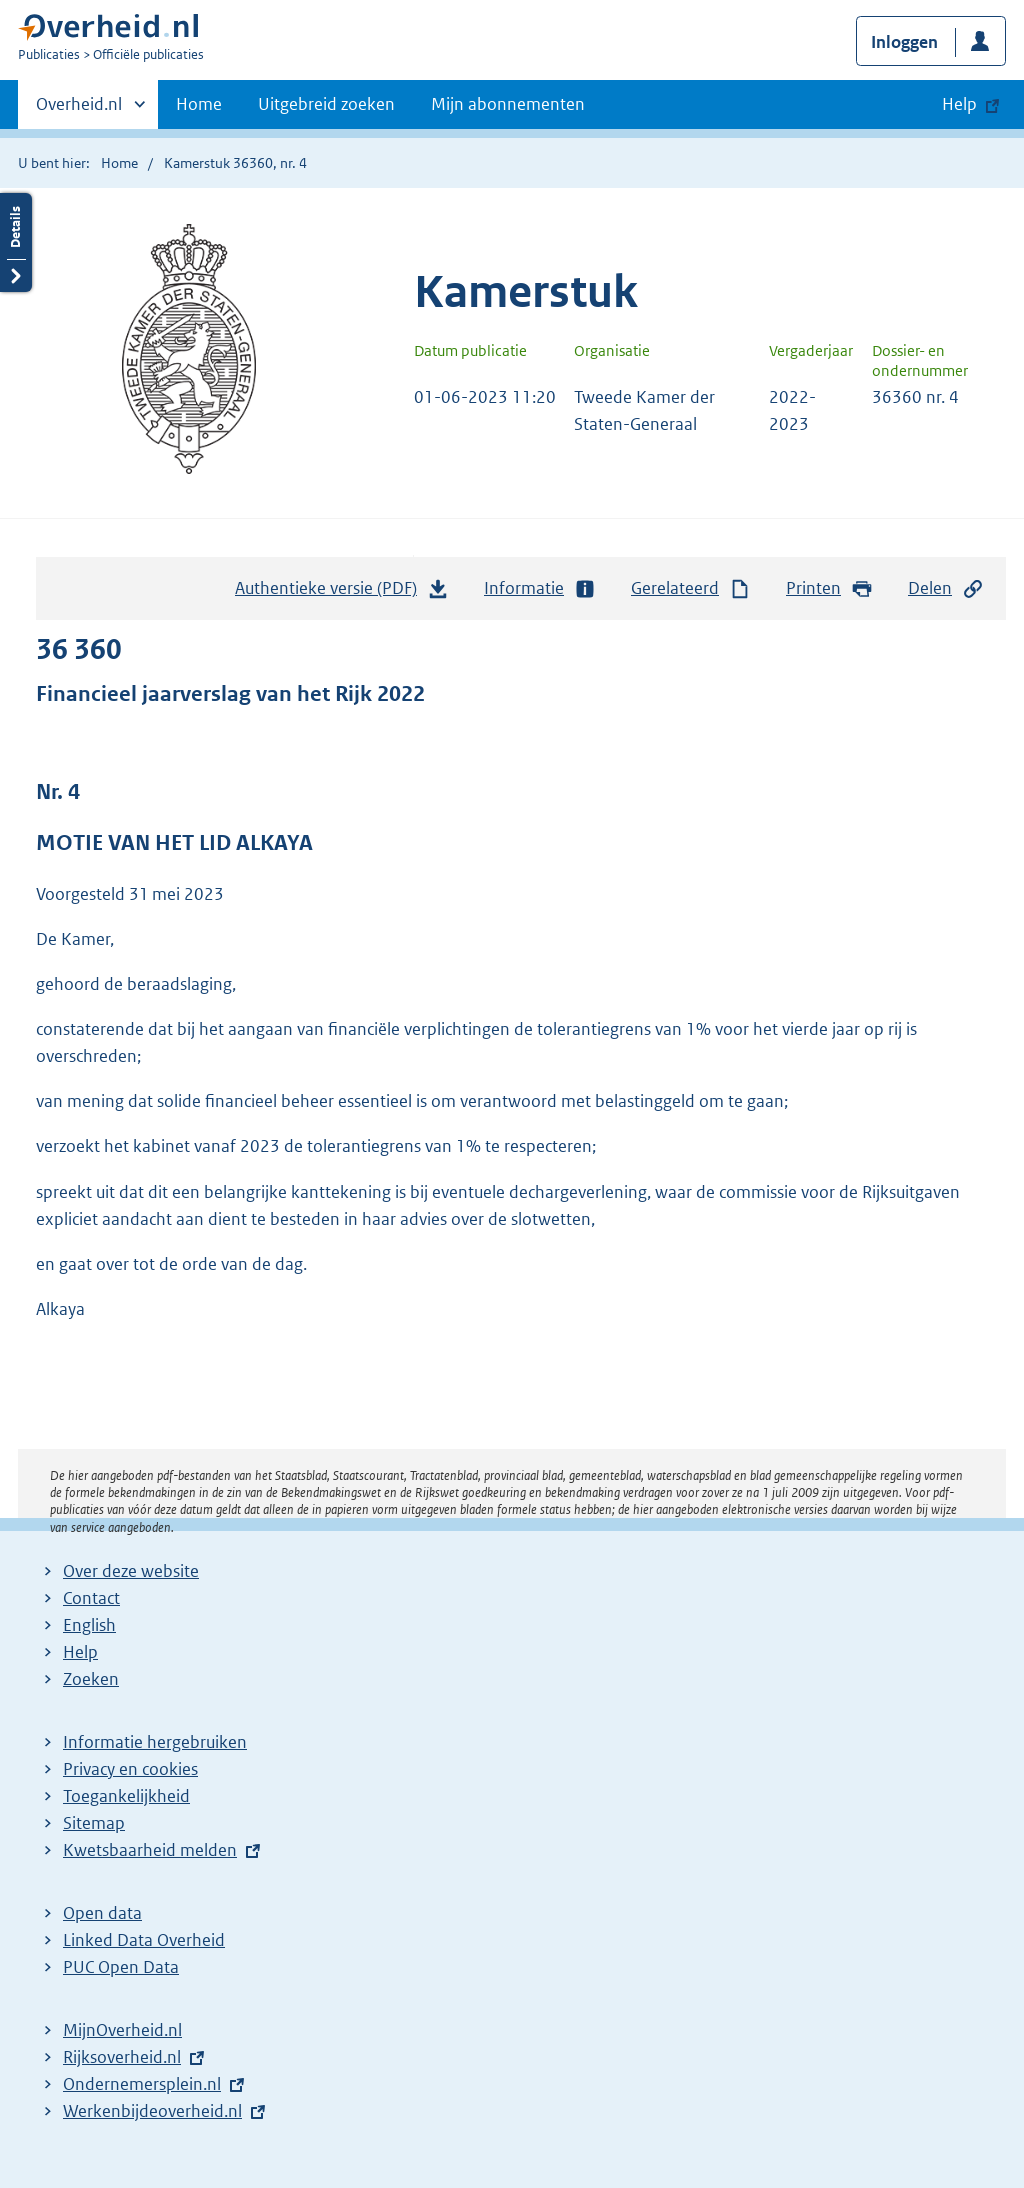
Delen (946, 588)
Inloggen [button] (904, 42)
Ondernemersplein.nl (142, 2084)
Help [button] (959, 104)
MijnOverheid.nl (122, 2030)
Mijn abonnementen (508, 104)
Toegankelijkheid (126, 1796)
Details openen (16, 242)
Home (199, 104)
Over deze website (131, 1571)
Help (80, 1652)
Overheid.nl (79, 110)
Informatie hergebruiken (155, 1742)
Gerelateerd (691, 588)
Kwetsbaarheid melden (150, 1850)
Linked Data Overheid (144, 1940)
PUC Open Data (121, 1967)
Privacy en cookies (130, 1769)
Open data (102, 1913)
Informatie (540, 588)
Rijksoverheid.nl (122, 2057)
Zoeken (91, 1679)
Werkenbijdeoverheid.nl (152, 2111)
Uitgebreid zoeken (326, 104)
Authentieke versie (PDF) (342, 593)
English (89, 1625)
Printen (829, 588)
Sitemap (94, 1823)
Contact (91, 1598)
